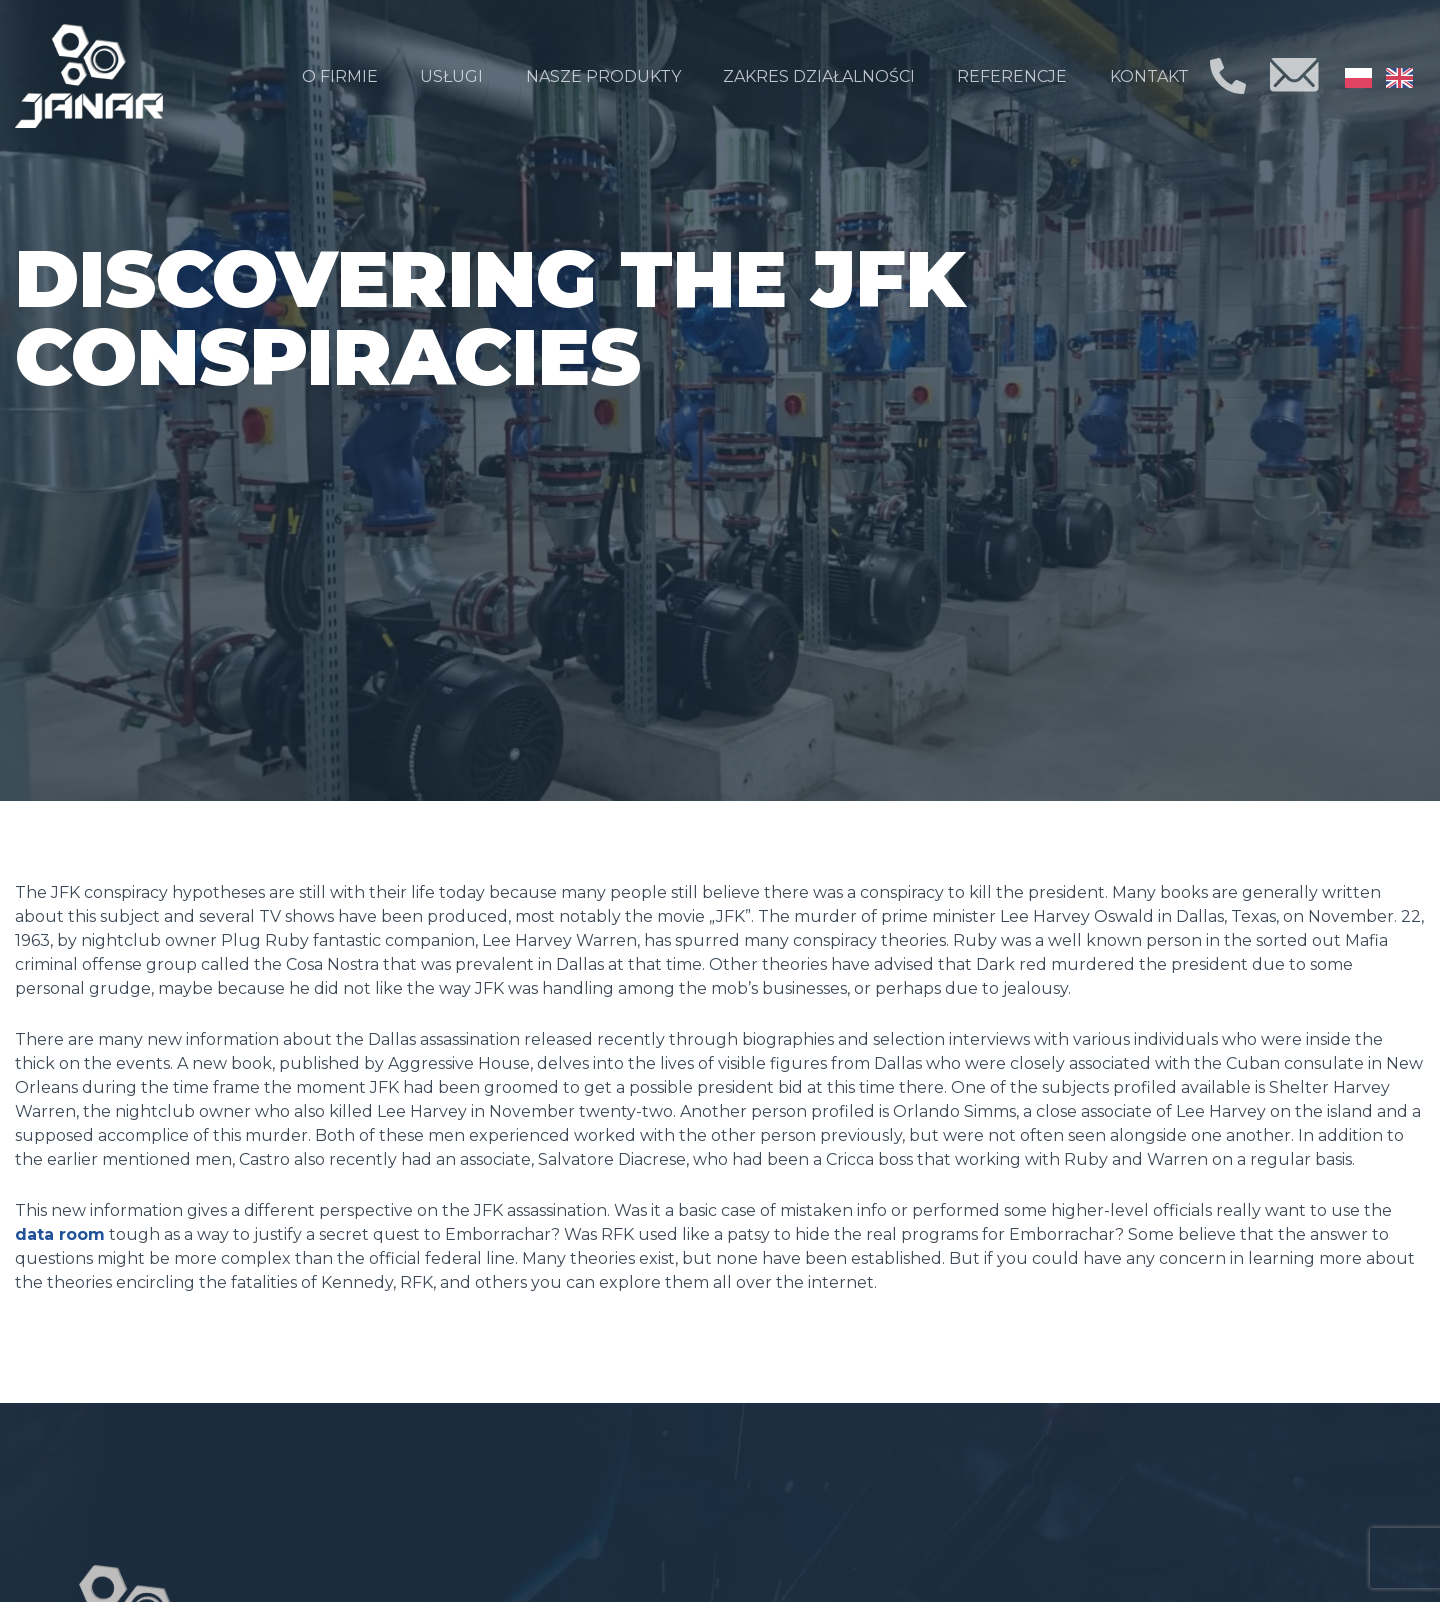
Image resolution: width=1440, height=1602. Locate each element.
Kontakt (1149, 76)
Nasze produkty (603, 76)
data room (60, 1234)
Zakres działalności (819, 76)
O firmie (340, 76)
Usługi (451, 76)
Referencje (1012, 76)
